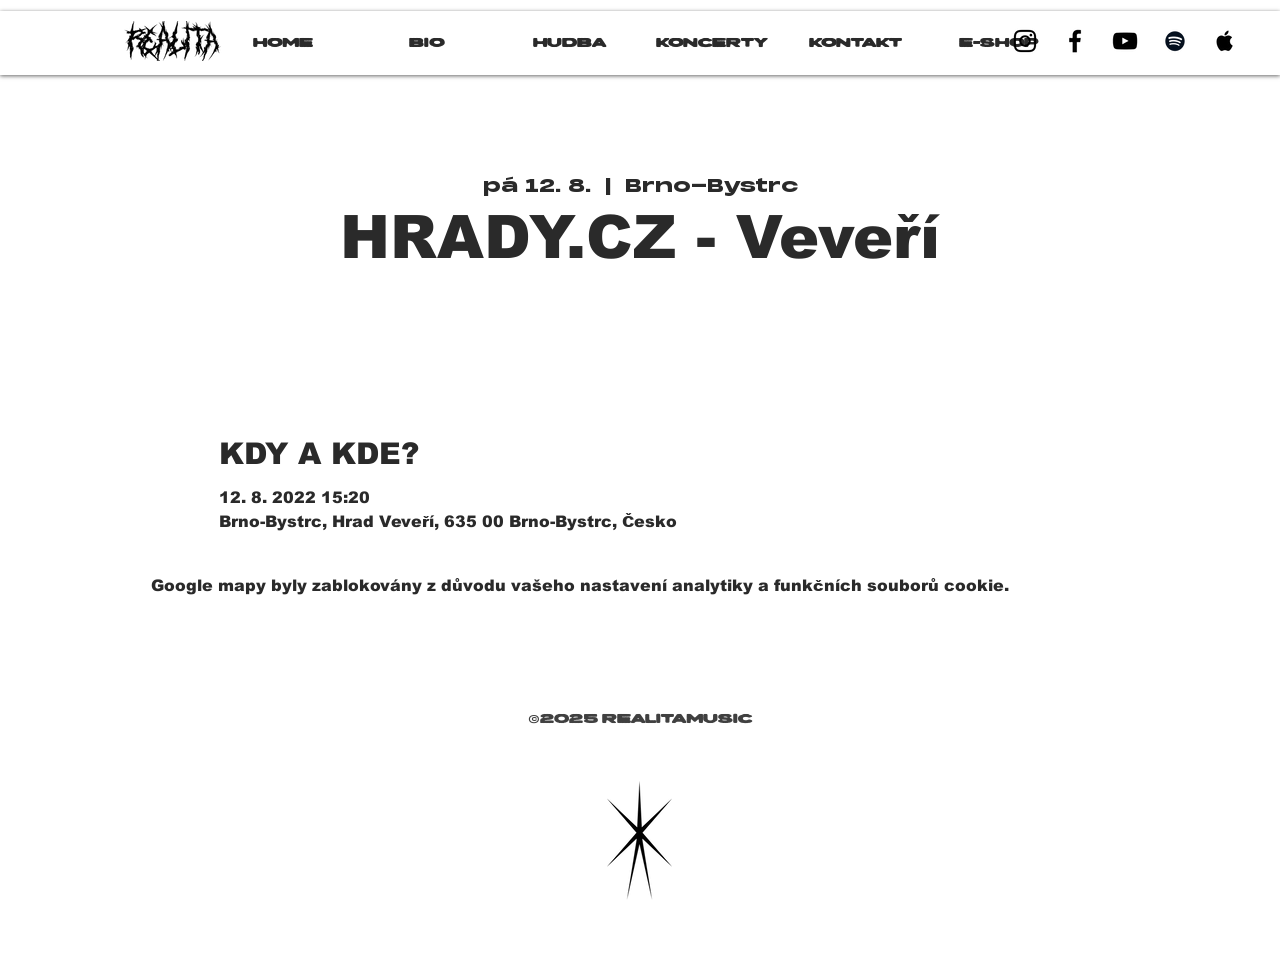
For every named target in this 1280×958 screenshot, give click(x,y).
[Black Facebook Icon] (1075, 41)
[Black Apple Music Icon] (1225, 41)
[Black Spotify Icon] (1175, 41)
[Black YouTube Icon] (1125, 41)
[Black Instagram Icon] (1025, 41)
